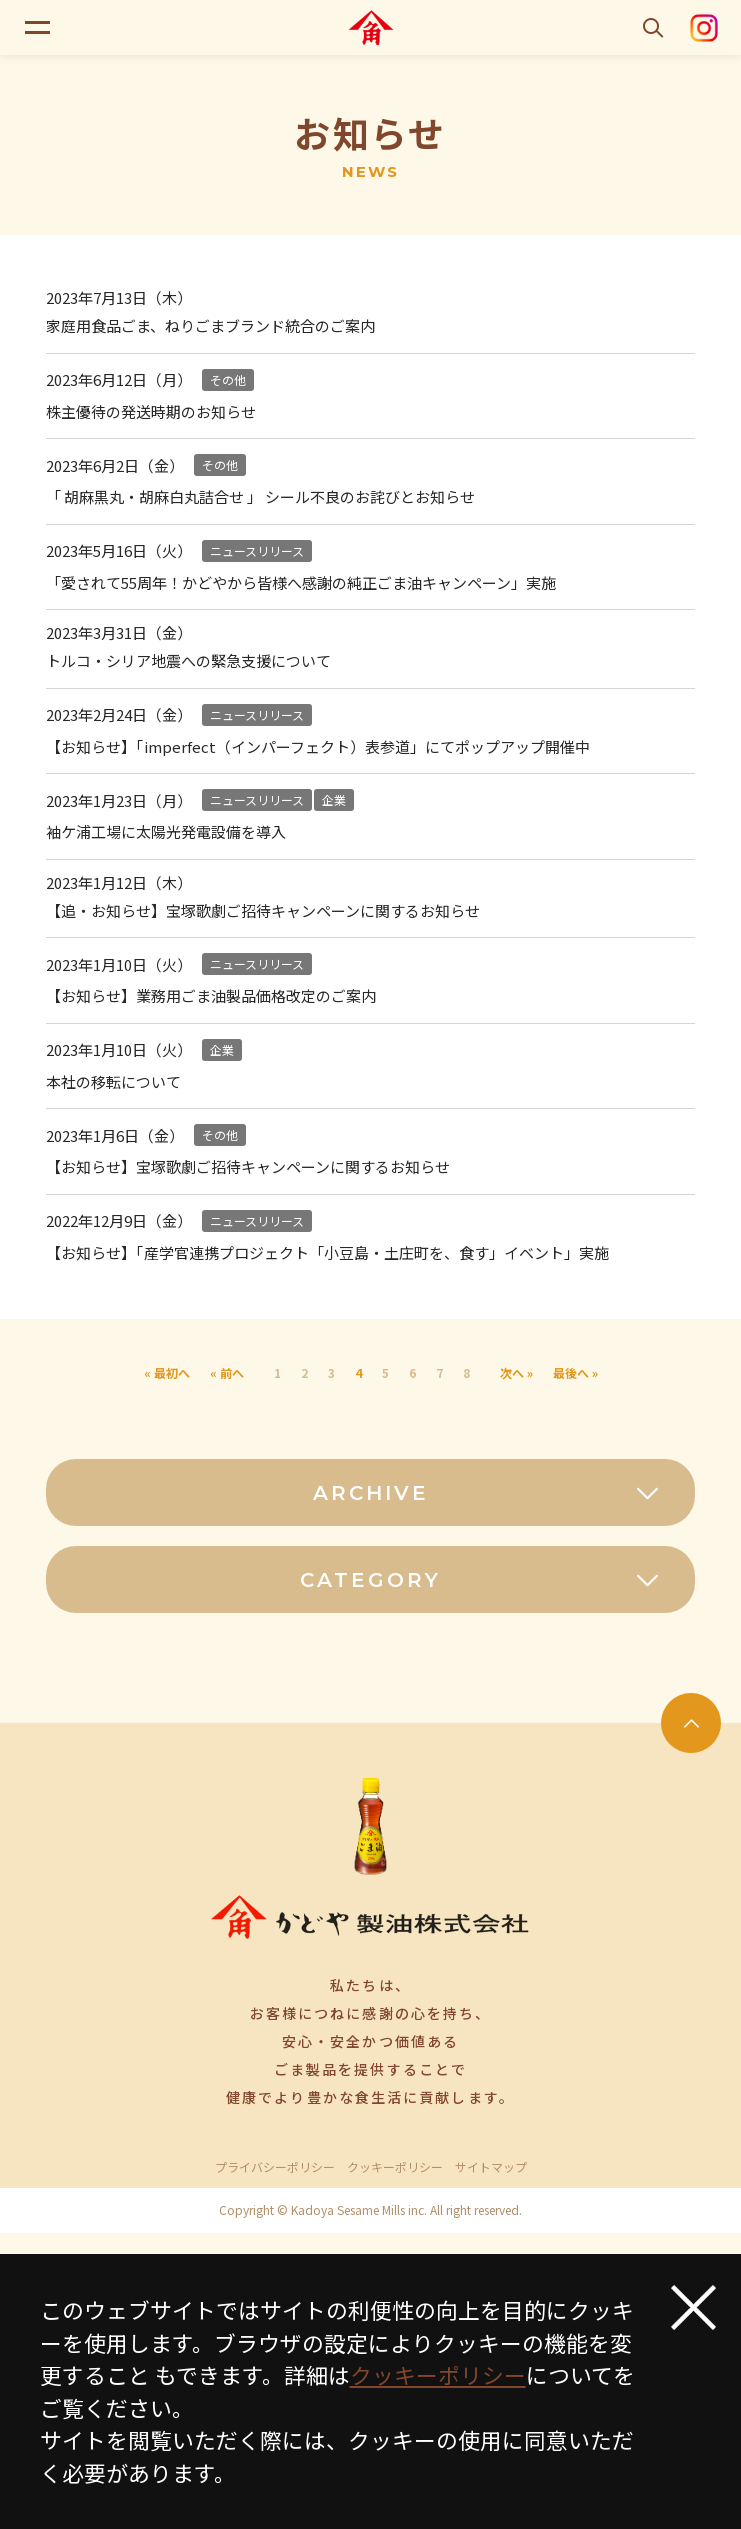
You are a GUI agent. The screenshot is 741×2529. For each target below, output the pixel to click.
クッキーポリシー (395, 2167)
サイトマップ (491, 2167)
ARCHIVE (487, 1493)
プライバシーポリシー (275, 2167)
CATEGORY (480, 1580)
